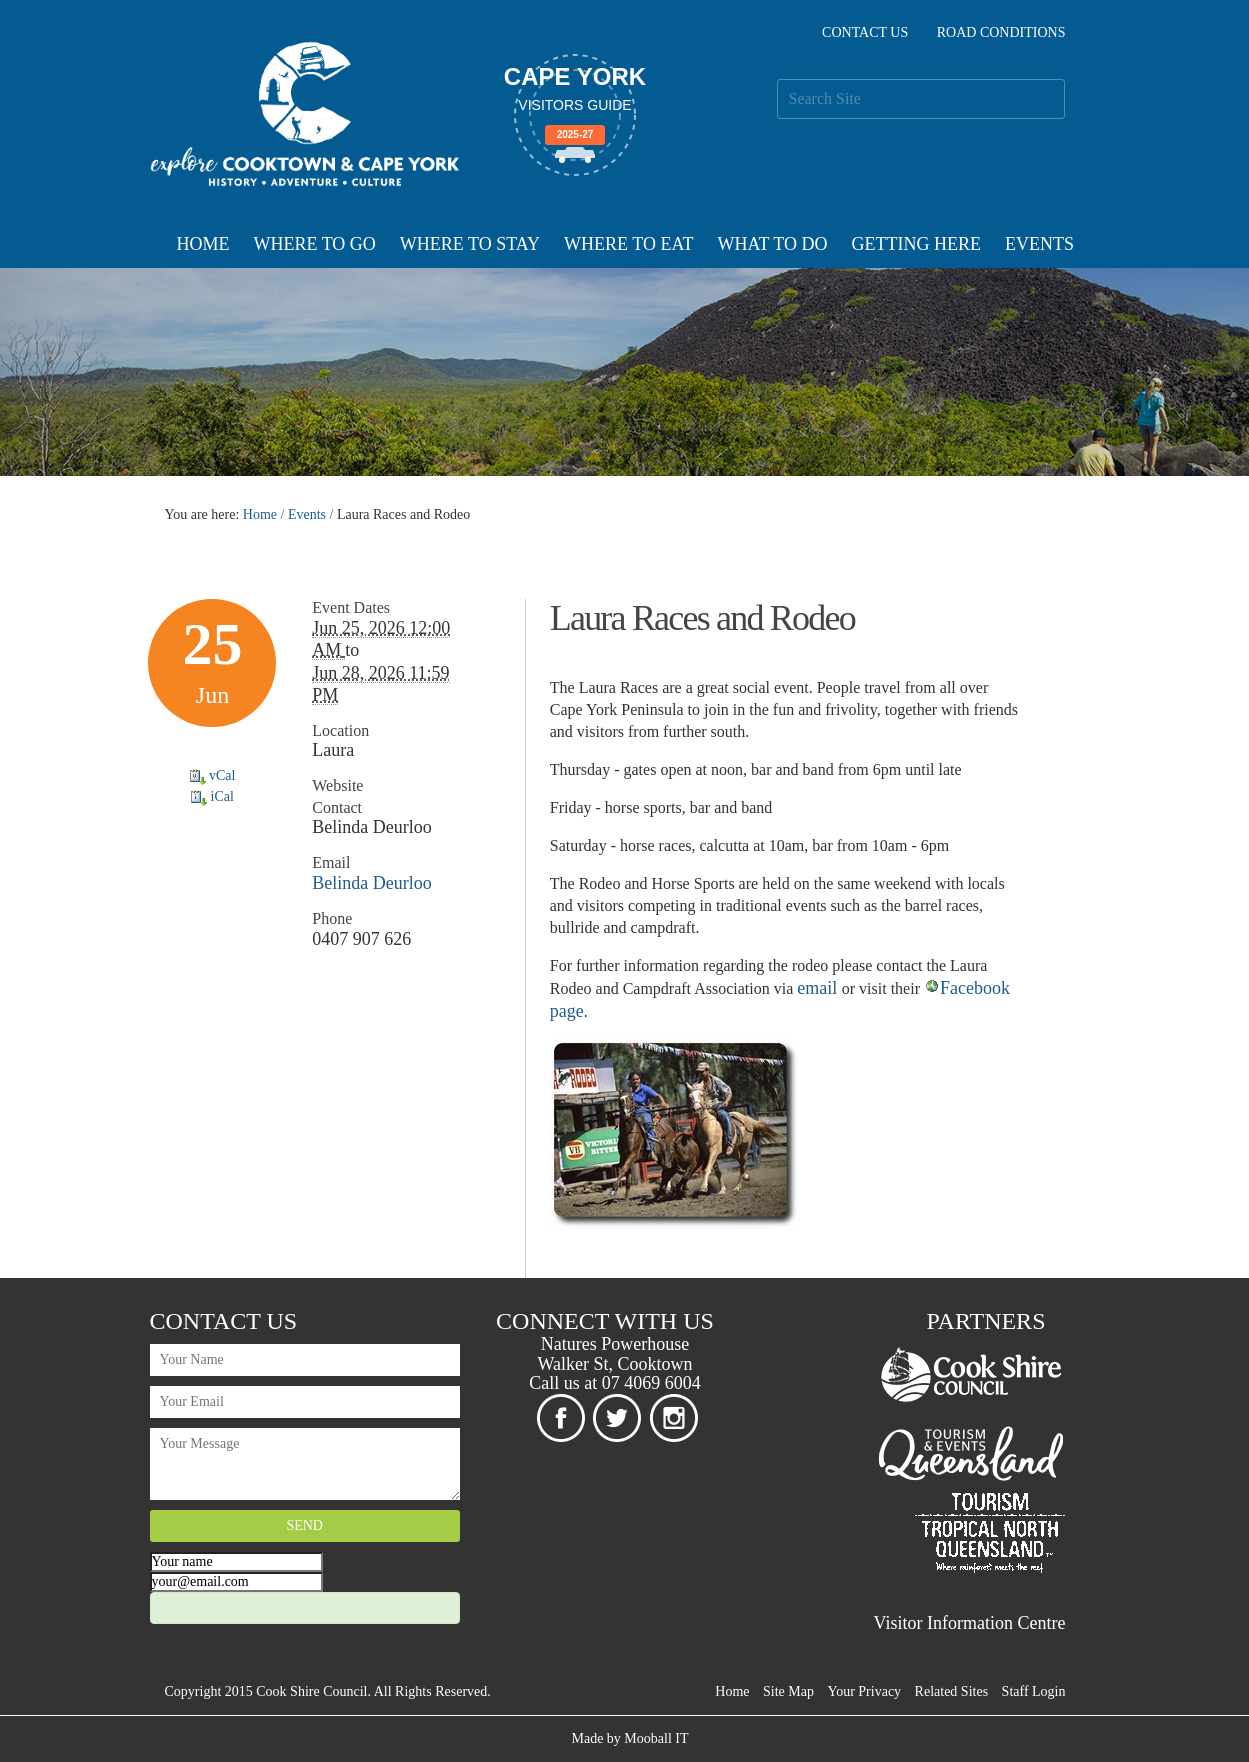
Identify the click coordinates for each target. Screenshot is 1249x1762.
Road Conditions (1001, 32)
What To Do (772, 244)
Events (1039, 244)
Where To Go (315, 244)
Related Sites (952, 1691)
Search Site (776, 78)
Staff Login (1034, 1691)
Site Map (788, 1691)
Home (203, 244)
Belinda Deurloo (371, 883)
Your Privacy (864, 1691)
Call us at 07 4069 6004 (615, 1383)
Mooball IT (656, 1738)
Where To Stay (470, 244)
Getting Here (915, 244)
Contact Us (865, 32)
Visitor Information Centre (970, 1623)
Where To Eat (628, 244)
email (819, 988)
